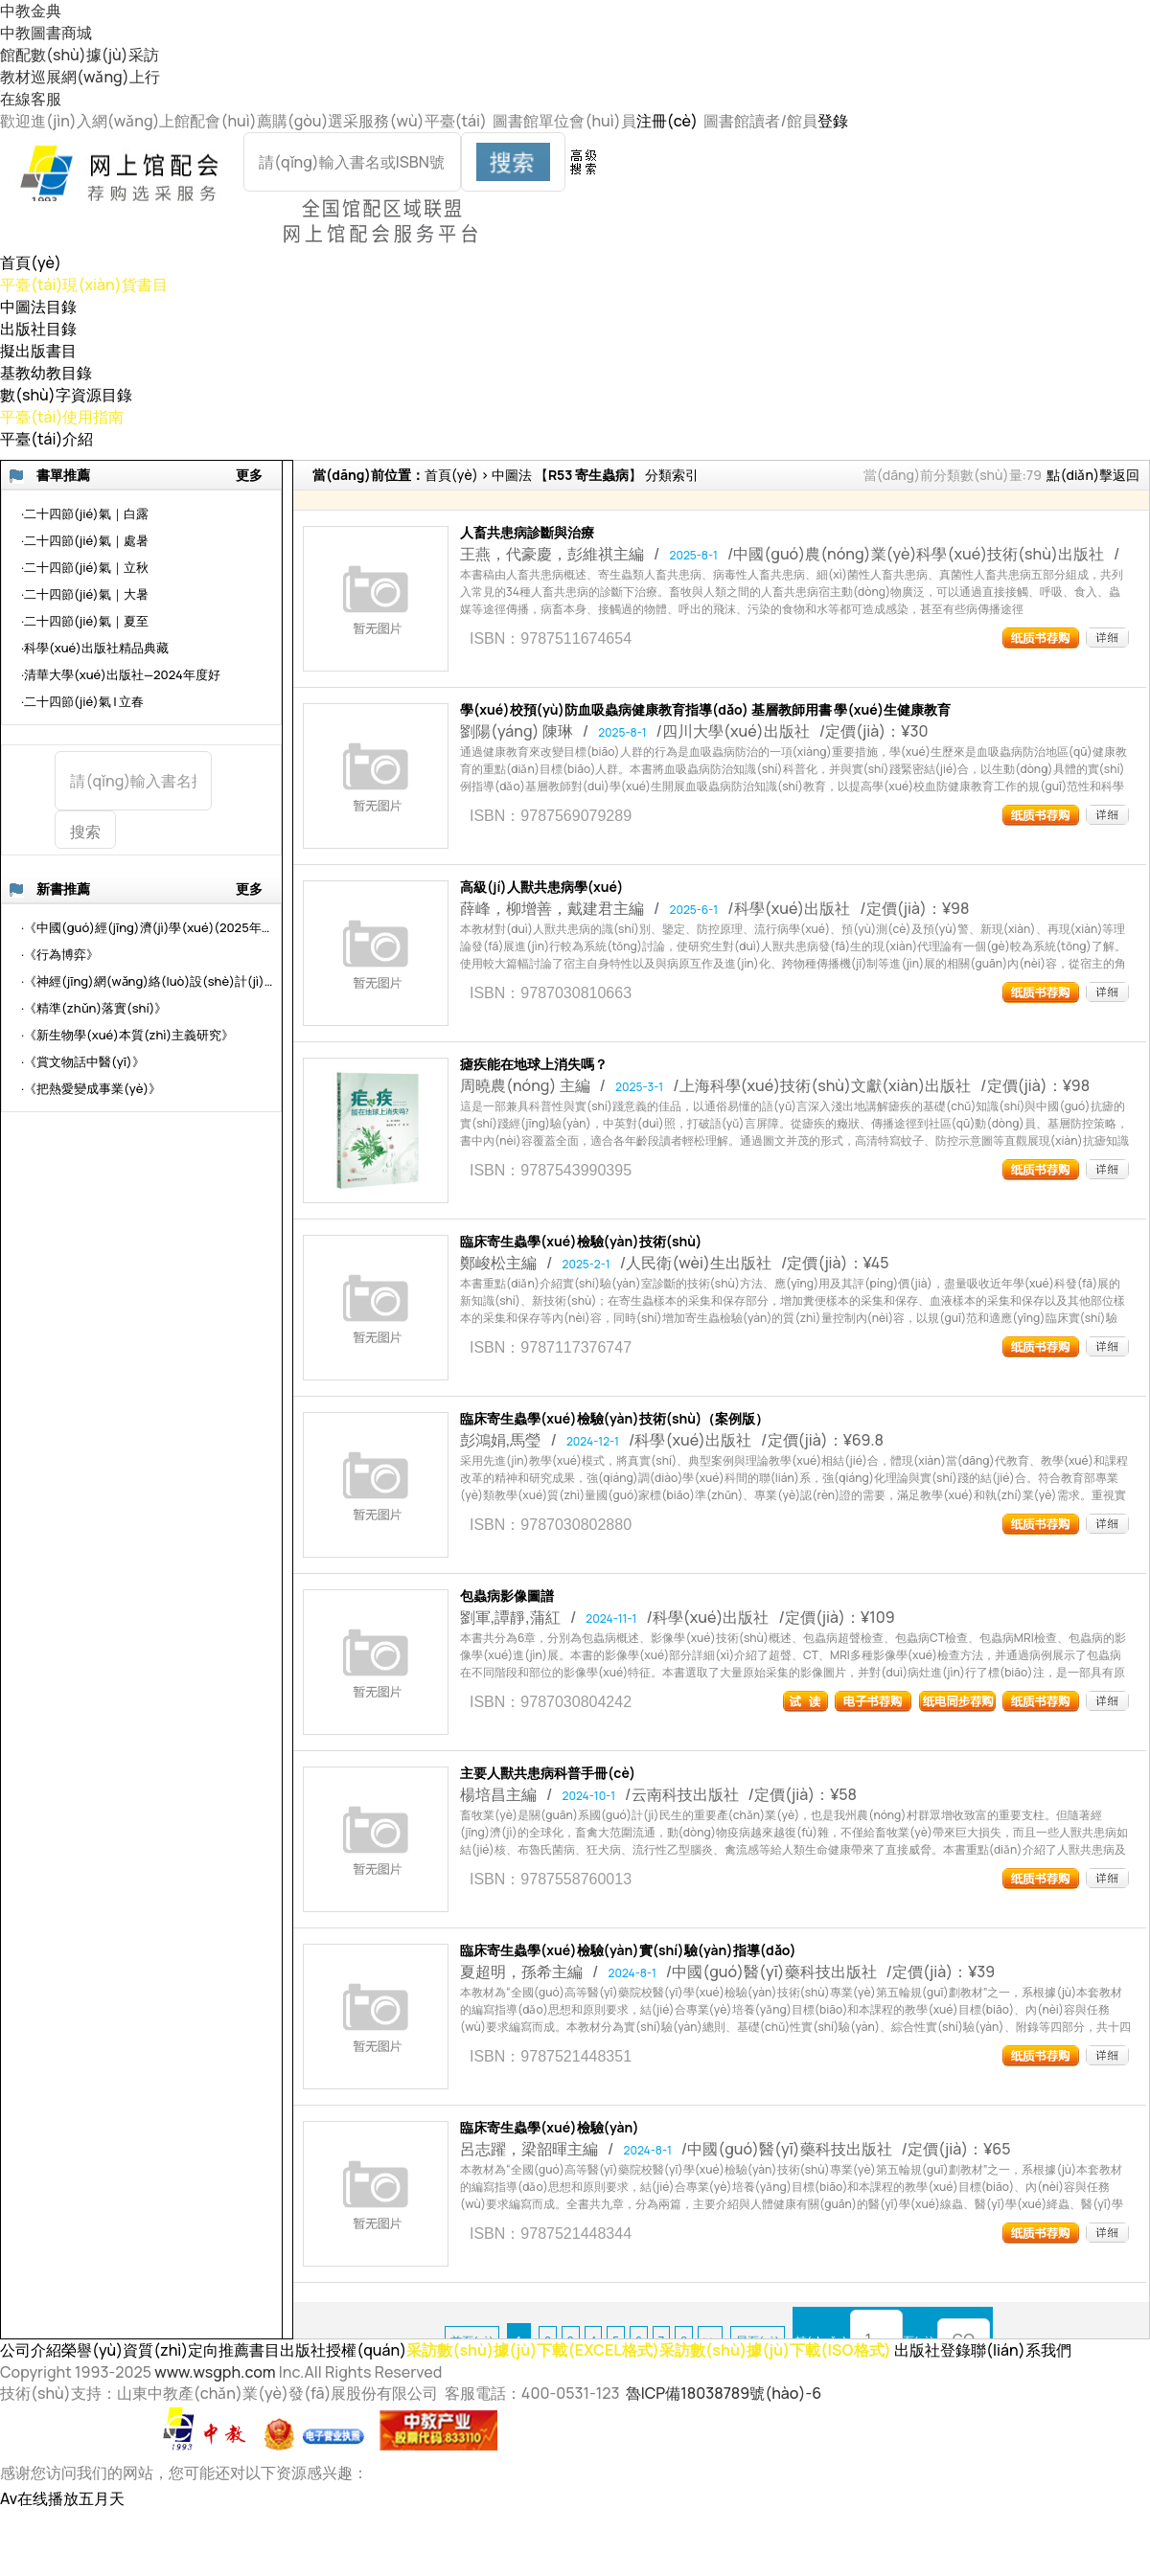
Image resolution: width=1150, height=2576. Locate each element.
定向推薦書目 (234, 2349)
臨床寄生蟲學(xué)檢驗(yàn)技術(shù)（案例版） (614, 1418)
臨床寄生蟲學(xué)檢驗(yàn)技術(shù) (581, 1241)
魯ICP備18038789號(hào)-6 (723, 2393)
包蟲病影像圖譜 (507, 1596)
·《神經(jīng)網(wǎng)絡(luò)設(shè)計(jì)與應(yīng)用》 (148, 981)
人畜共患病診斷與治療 (527, 532)
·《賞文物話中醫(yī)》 (83, 1061)
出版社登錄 (932, 2349)
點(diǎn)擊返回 (1092, 475)
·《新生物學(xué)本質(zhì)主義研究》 (127, 1034)
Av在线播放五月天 (62, 2498)
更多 (249, 475)
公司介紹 (30, 2349)
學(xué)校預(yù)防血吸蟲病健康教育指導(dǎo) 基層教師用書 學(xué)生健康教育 (705, 709)
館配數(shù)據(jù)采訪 (79, 54)
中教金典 (30, 10)
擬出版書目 (38, 350)
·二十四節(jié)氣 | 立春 (82, 701)
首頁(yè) (30, 262)
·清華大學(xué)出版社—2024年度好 (120, 674)
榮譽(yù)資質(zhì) (124, 2349)
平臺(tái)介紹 (47, 438)
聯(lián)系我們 (1021, 2349)
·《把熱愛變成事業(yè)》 (91, 1088)
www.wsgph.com (214, 2371)
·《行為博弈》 (60, 954)
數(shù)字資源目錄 (66, 394)
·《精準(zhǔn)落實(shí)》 (94, 1007)
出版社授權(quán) (343, 2349)
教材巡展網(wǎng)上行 (80, 76)
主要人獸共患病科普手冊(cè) (547, 1773)
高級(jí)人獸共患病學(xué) (541, 887)
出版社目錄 (38, 328)
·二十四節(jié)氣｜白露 (85, 513)
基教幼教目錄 (46, 372)
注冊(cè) (667, 120)
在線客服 (30, 98)
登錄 (832, 120)
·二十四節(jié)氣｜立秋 (85, 567)
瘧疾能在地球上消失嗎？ (534, 1064)
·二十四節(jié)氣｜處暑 (85, 540)
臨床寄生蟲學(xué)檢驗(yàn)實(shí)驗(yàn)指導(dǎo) (628, 1950)
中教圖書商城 (46, 32)
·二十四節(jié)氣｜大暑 (85, 594)
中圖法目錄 (38, 306)
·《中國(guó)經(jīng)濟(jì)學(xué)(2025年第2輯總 (148, 927)
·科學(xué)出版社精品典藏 (95, 647)
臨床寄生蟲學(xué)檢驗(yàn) (549, 2127)
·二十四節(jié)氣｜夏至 (85, 620)
